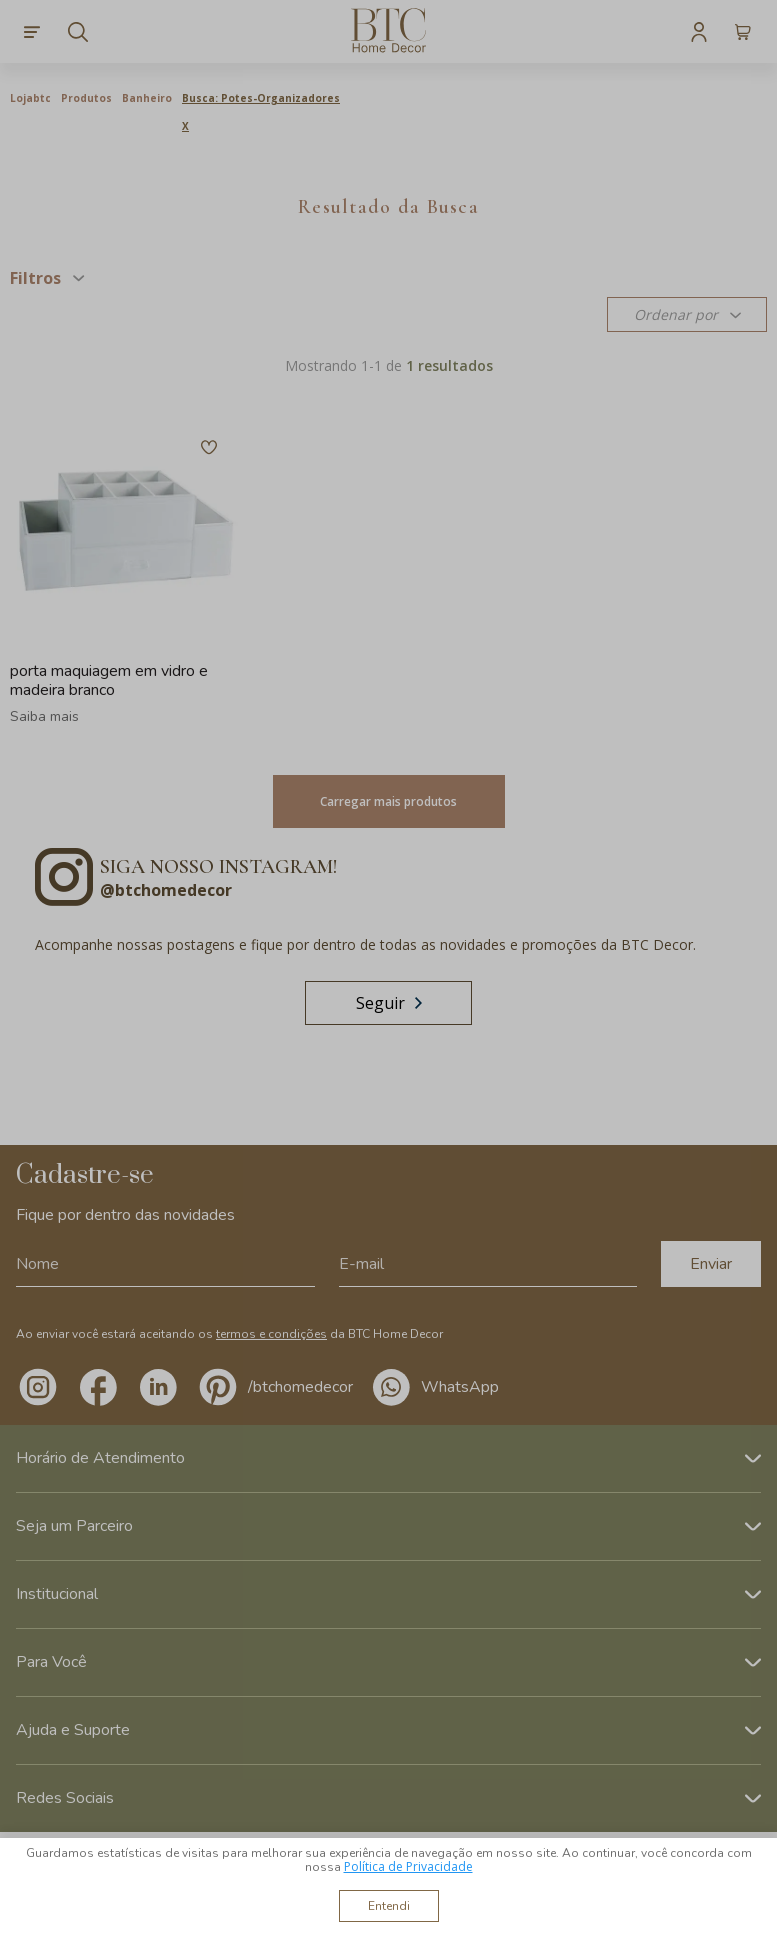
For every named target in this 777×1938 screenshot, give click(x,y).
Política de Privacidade (408, 1866)
